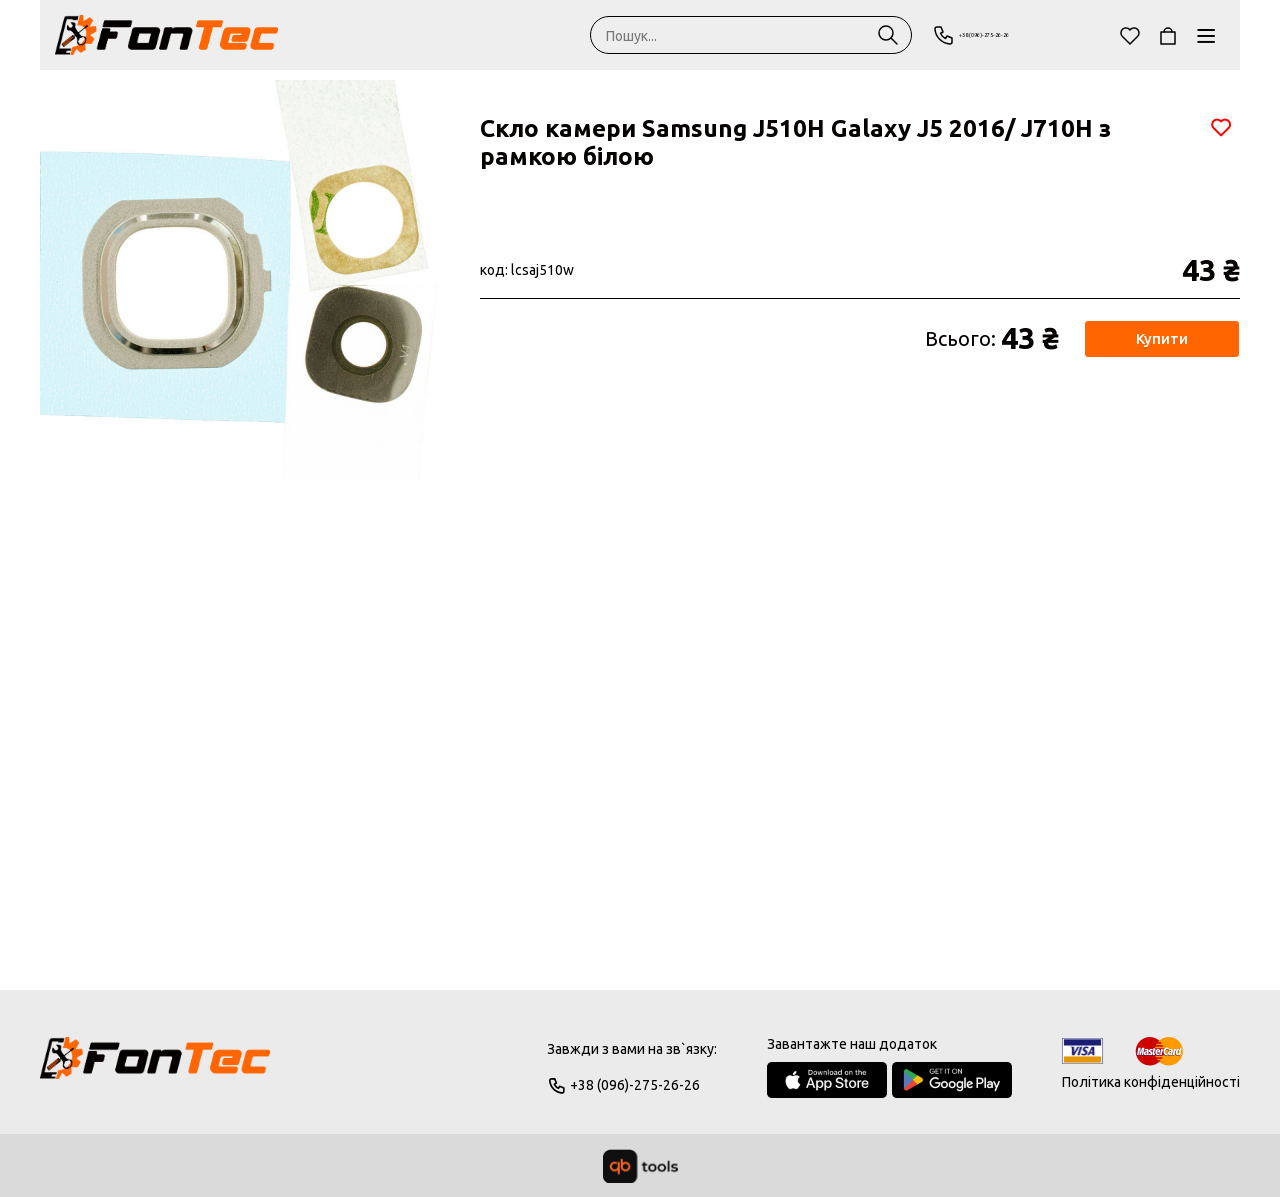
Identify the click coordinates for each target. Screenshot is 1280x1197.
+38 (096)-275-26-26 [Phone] (1011, 35)
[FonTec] (166, 35)
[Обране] (1130, 35)
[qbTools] (640, 1166)
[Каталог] (1206, 35)
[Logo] (155, 1067)
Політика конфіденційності (1151, 1082)
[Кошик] (1168, 35)
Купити (1160, 339)
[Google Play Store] (952, 1080)
